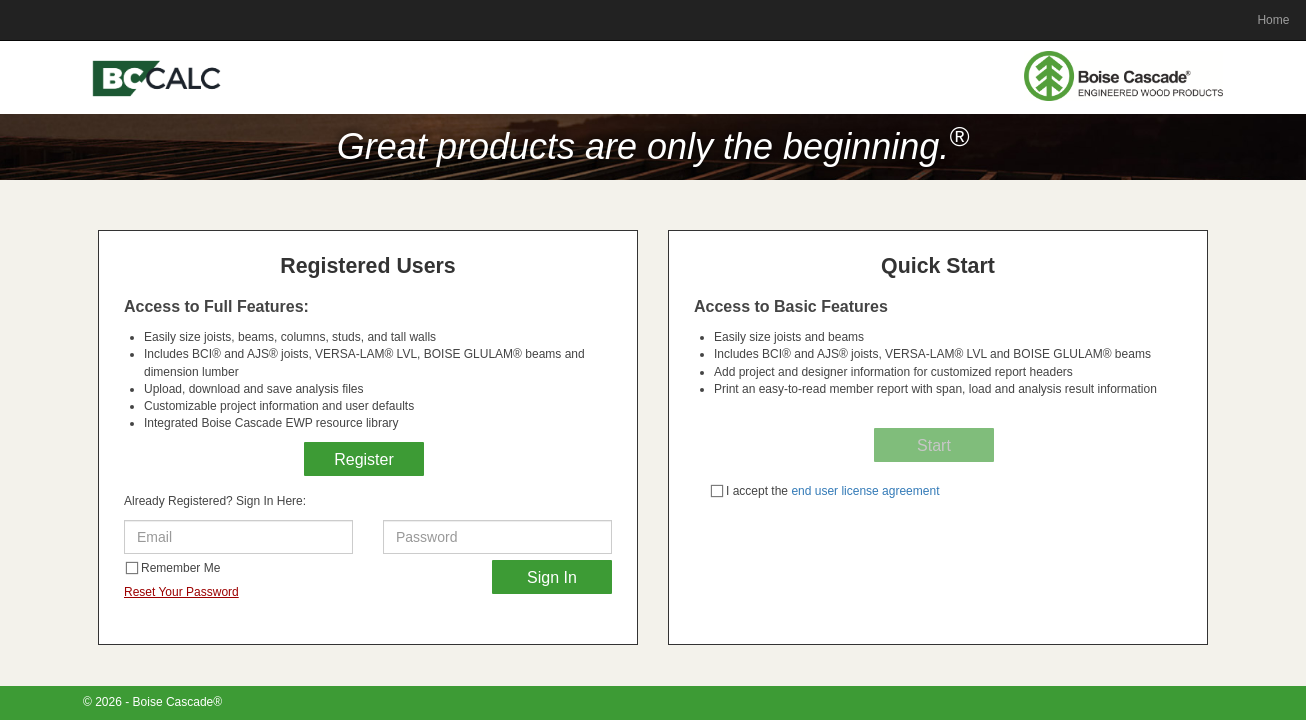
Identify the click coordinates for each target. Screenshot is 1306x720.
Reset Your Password (181, 592)
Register (364, 459)
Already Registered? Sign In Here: (215, 501)
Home (1273, 20)
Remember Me (172, 568)
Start (934, 445)
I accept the (824, 491)
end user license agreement (863, 491)
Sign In (552, 577)
